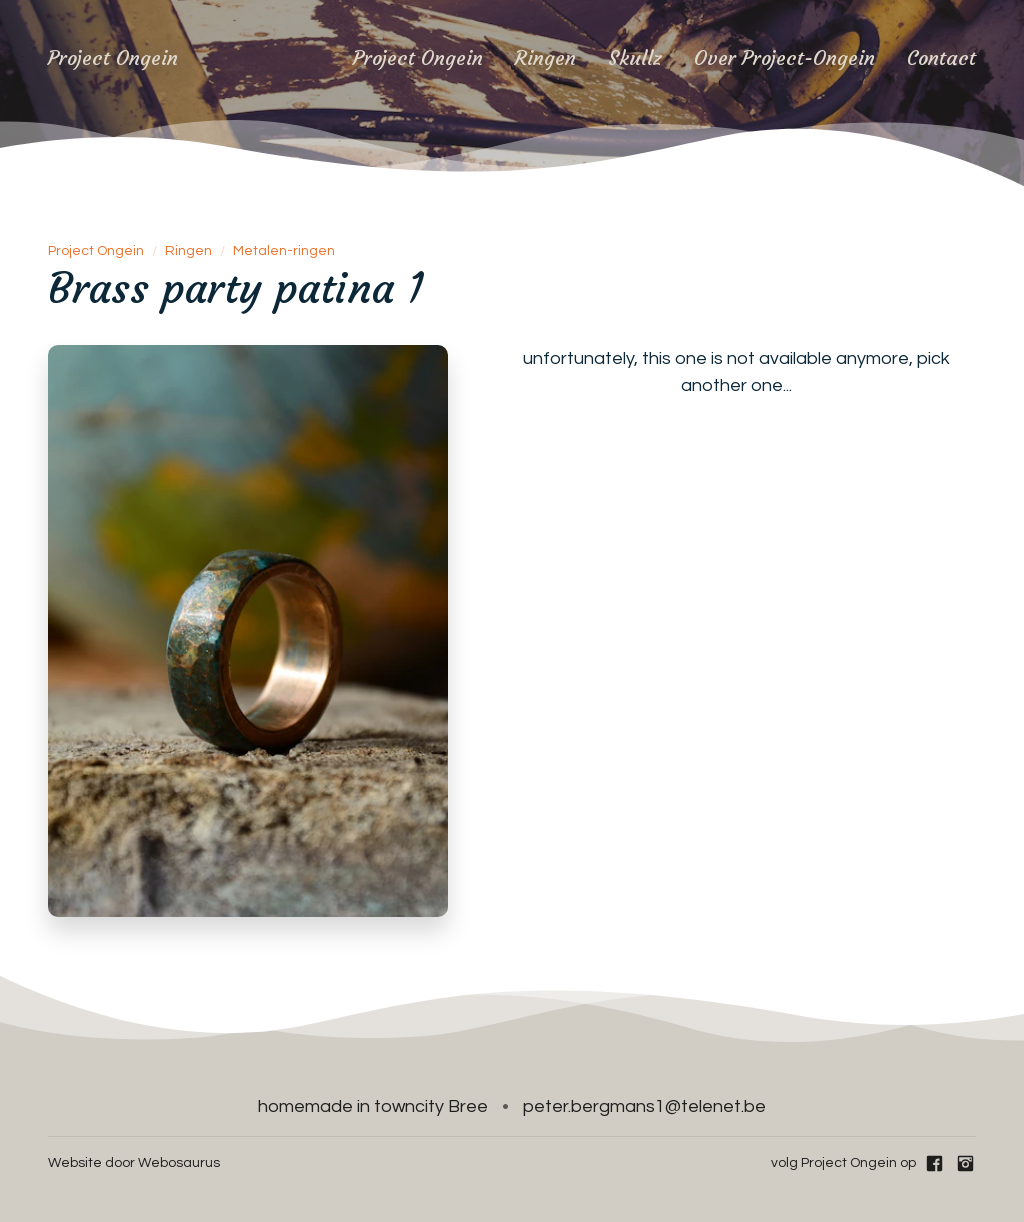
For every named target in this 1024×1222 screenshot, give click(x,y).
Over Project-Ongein (784, 57)
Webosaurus (179, 1163)
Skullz (635, 57)
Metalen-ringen (284, 251)
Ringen (545, 57)
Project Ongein (418, 57)
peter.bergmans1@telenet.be (644, 1106)
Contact (941, 57)
